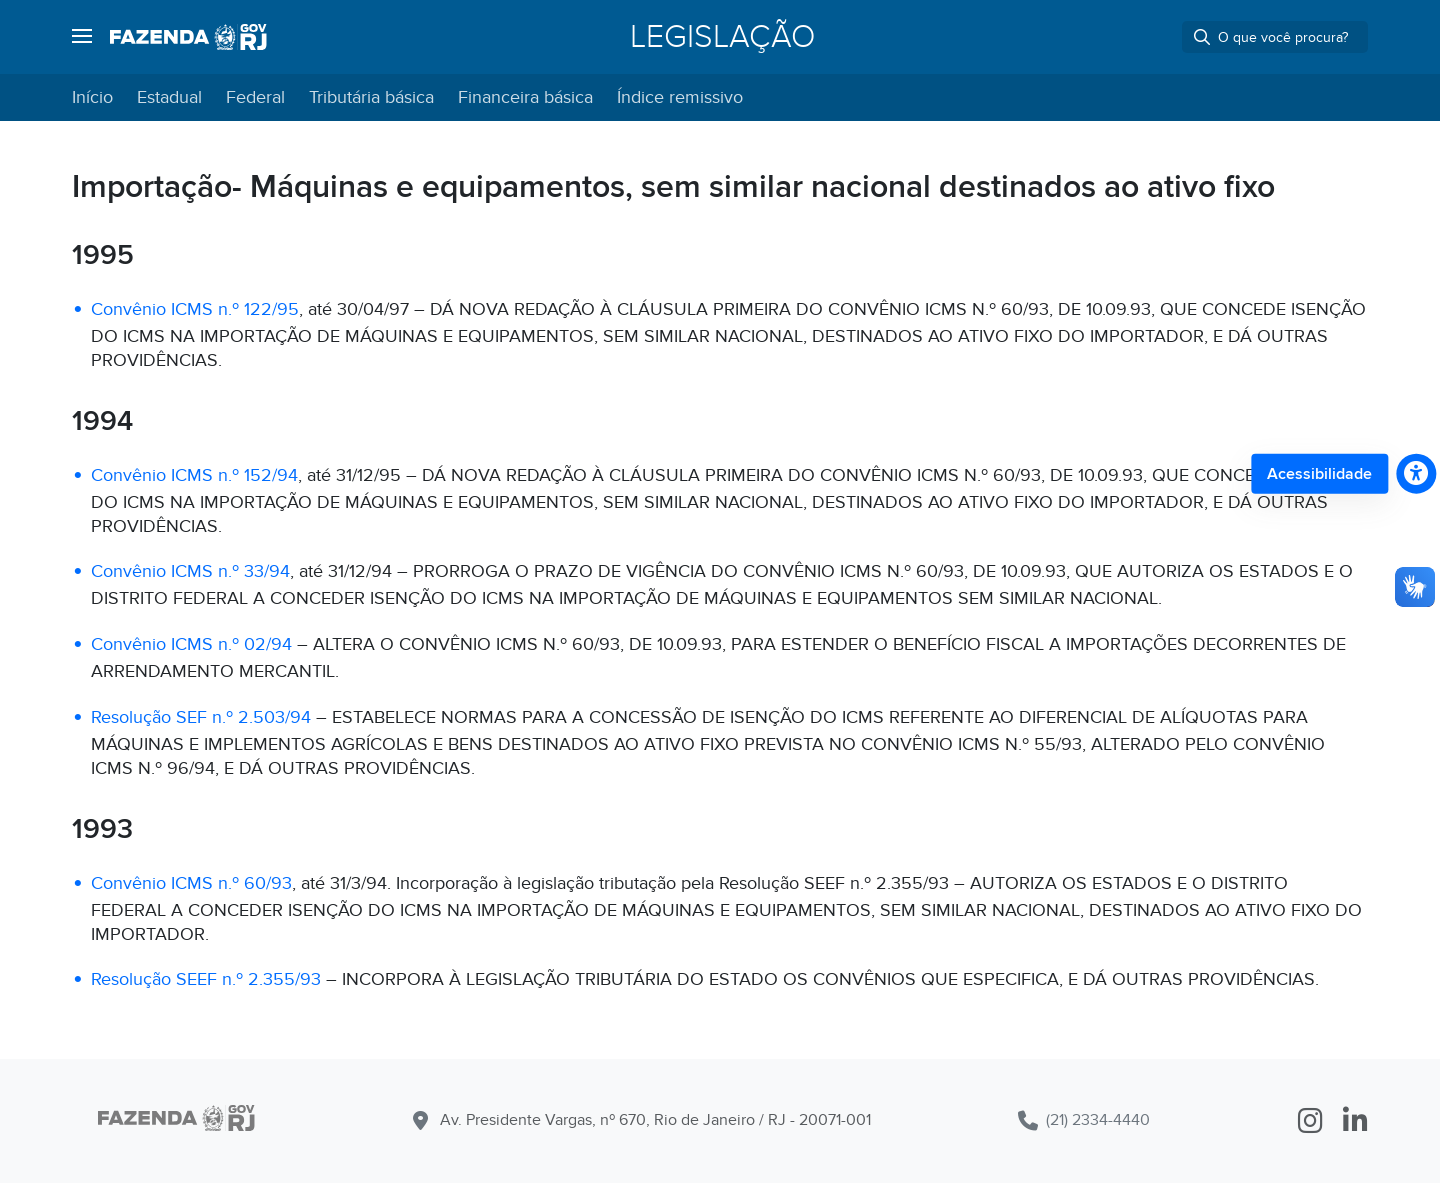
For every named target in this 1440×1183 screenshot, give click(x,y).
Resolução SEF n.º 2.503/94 (201, 717)
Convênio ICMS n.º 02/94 (191, 644)
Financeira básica (525, 97)
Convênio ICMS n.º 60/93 (191, 883)
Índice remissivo (680, 97)
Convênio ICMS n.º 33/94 (190, 571)
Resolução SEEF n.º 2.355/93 (206, 979)
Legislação (722, 37)
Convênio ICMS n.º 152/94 (194, 475)
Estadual (169, 97)
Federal (255, 97)
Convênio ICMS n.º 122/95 (195, 309)
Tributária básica (371, 97)
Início (92, 97)
